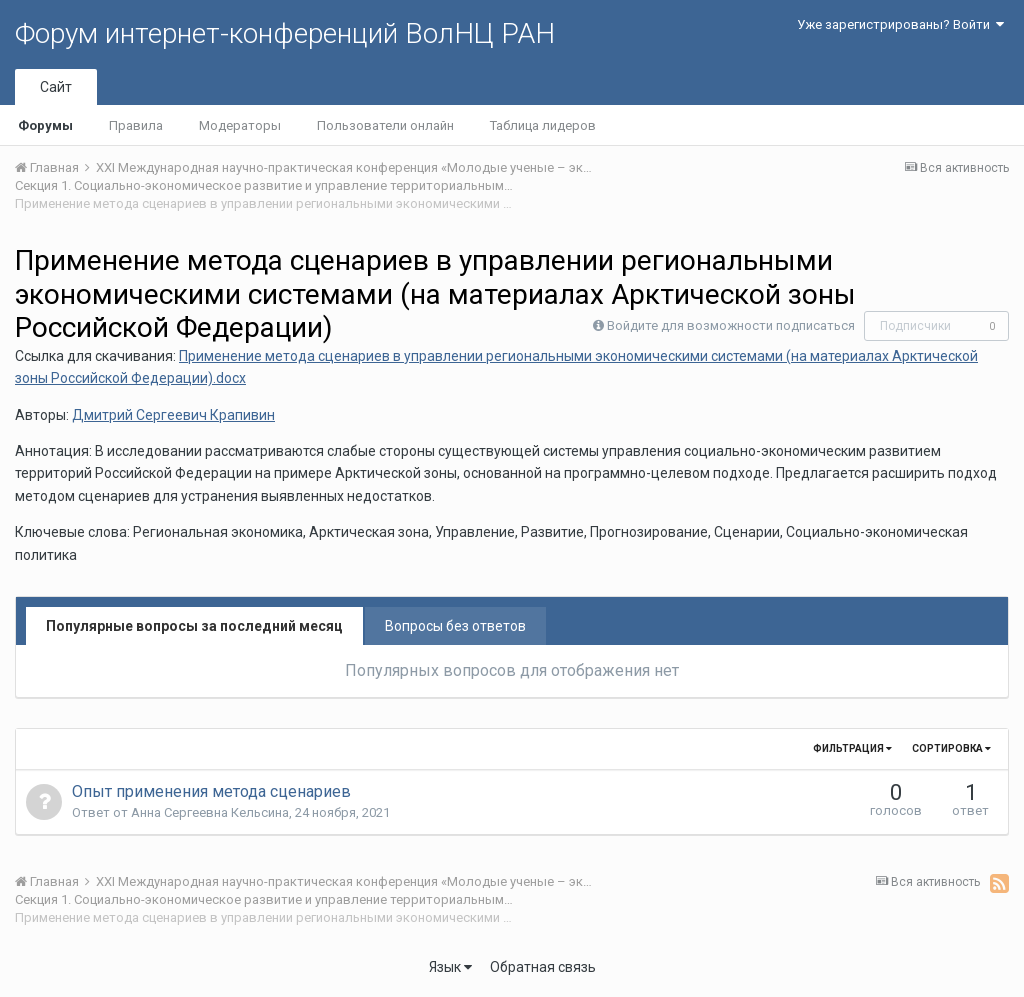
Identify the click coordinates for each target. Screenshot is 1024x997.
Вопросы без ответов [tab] (455, 626)
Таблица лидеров (543, 125)
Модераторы (240, 125)
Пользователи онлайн (385, 125)
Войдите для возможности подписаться (731, 325)
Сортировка (951, 748)
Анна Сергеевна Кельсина (210, 812)
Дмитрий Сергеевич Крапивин (173, 415)
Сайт (56, 87)
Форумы (45, 125)
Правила (136, 125)
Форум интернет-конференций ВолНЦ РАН (285, 33)
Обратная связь (543, 967)
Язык (450, 967)
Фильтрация (852, 748)
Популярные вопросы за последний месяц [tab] (194, 626)
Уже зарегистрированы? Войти (900, 24)
